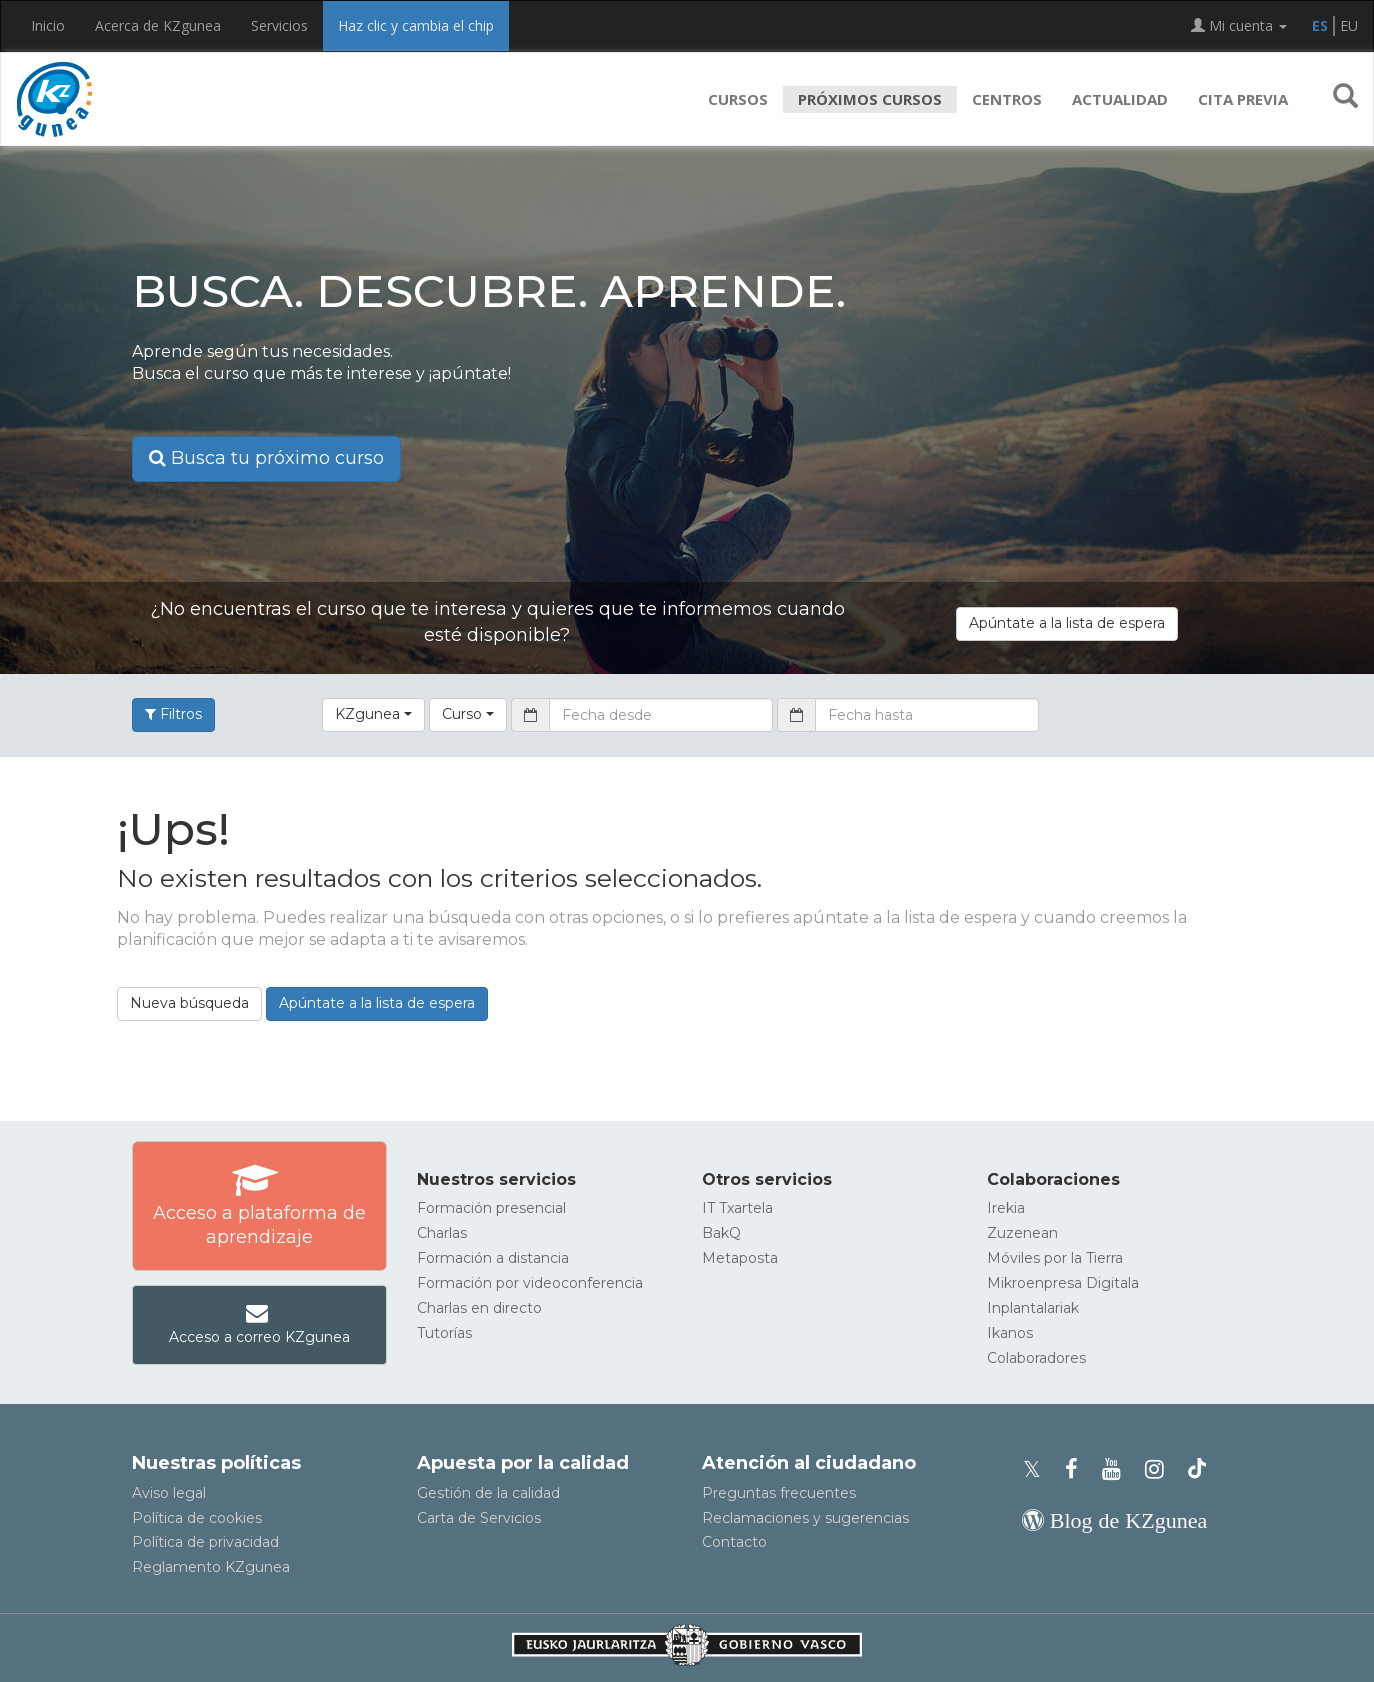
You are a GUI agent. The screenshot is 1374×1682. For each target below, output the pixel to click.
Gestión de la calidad (488, 1493)
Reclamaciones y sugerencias (805, 1518)
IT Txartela (737, 1208)
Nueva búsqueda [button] (189, 1003)
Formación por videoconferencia (530, 1283)
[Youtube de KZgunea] (1117, 1469)
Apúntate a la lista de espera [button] (1067, 623)
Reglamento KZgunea (211, 1567)
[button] (1345, 99)
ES (1320, 25)
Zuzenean (1022, 1233)
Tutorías (444, 1333)
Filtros (173, 714)
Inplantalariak (1033, 1308)
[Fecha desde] (661, 715)
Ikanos (1010, 1333)
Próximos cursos (870, 99)
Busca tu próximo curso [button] (266, 458)
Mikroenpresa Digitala (1063, 1283)
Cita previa (1243, 99)
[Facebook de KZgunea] (1077, 1469)
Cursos (738, 99)
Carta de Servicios (479, 1518)
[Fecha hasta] (927, 715)
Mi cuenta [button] (1239, 25)
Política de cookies (197, 1518)
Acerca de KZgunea (158, 25)
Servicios (279, 25)
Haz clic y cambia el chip (416, 25)
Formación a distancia (493, 1258)
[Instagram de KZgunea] (1160, 1469)
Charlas (442, 1233)
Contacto (734, 1542)
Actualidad (1120, 99)
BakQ (721, 1233)
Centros (1007, 99)
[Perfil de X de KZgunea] (1038, 1469)
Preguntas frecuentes (779, 1493)
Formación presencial (491, 1208)
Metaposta (740, 1258)
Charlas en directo (479, 1308)
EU (1349, 25)
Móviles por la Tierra (1055, 1258)
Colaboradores (1036, 1358)
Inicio (48, 25)
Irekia (1006, 1208)
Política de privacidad (205, 1542)
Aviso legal (169, 1493)
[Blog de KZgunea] (1114, 1520)
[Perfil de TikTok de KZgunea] (1197, 1469)
